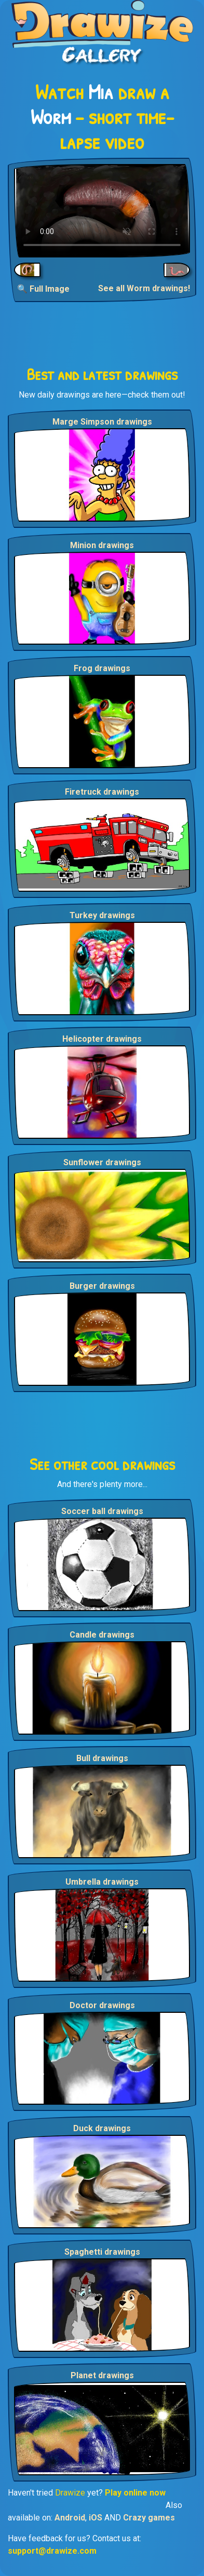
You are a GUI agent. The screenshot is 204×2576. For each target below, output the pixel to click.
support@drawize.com (52, 2551)
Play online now (135, 2493)
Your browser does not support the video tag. (102, 210)
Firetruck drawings (102, 792)
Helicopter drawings (102, 1039)
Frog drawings (102, 668)
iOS (95, 2518)
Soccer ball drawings (102, 1511)
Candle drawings (102, 1635)
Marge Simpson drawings (102, 422)
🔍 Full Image (43, 289)
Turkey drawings (102, 915)
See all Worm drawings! (144, 288)
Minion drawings (102, 545)
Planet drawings (102, 2375)
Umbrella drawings (102, 1882)
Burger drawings (102, 1286)
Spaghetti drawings (102, 2252)
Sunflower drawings (102, 1162)
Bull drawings (102, 1758)
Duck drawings (102, 2128)
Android (70, 2518)
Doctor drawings (102, 2005)
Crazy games (149, 2518)
